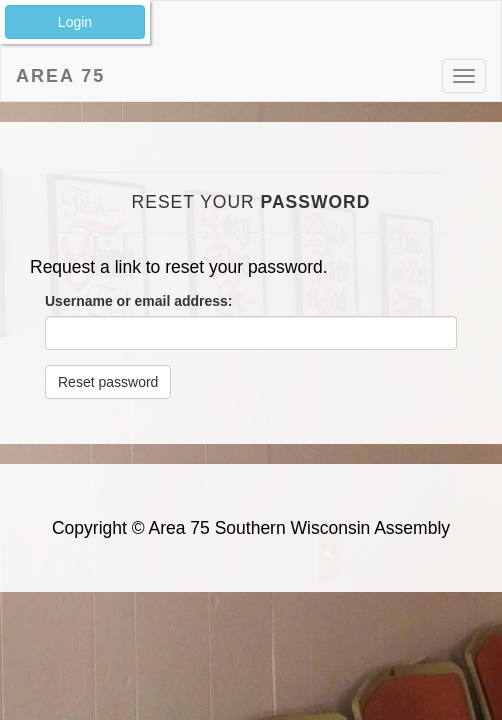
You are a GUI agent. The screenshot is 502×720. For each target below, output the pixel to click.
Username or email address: (139, 301)
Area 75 (60, 76)
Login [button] (75, 22)
